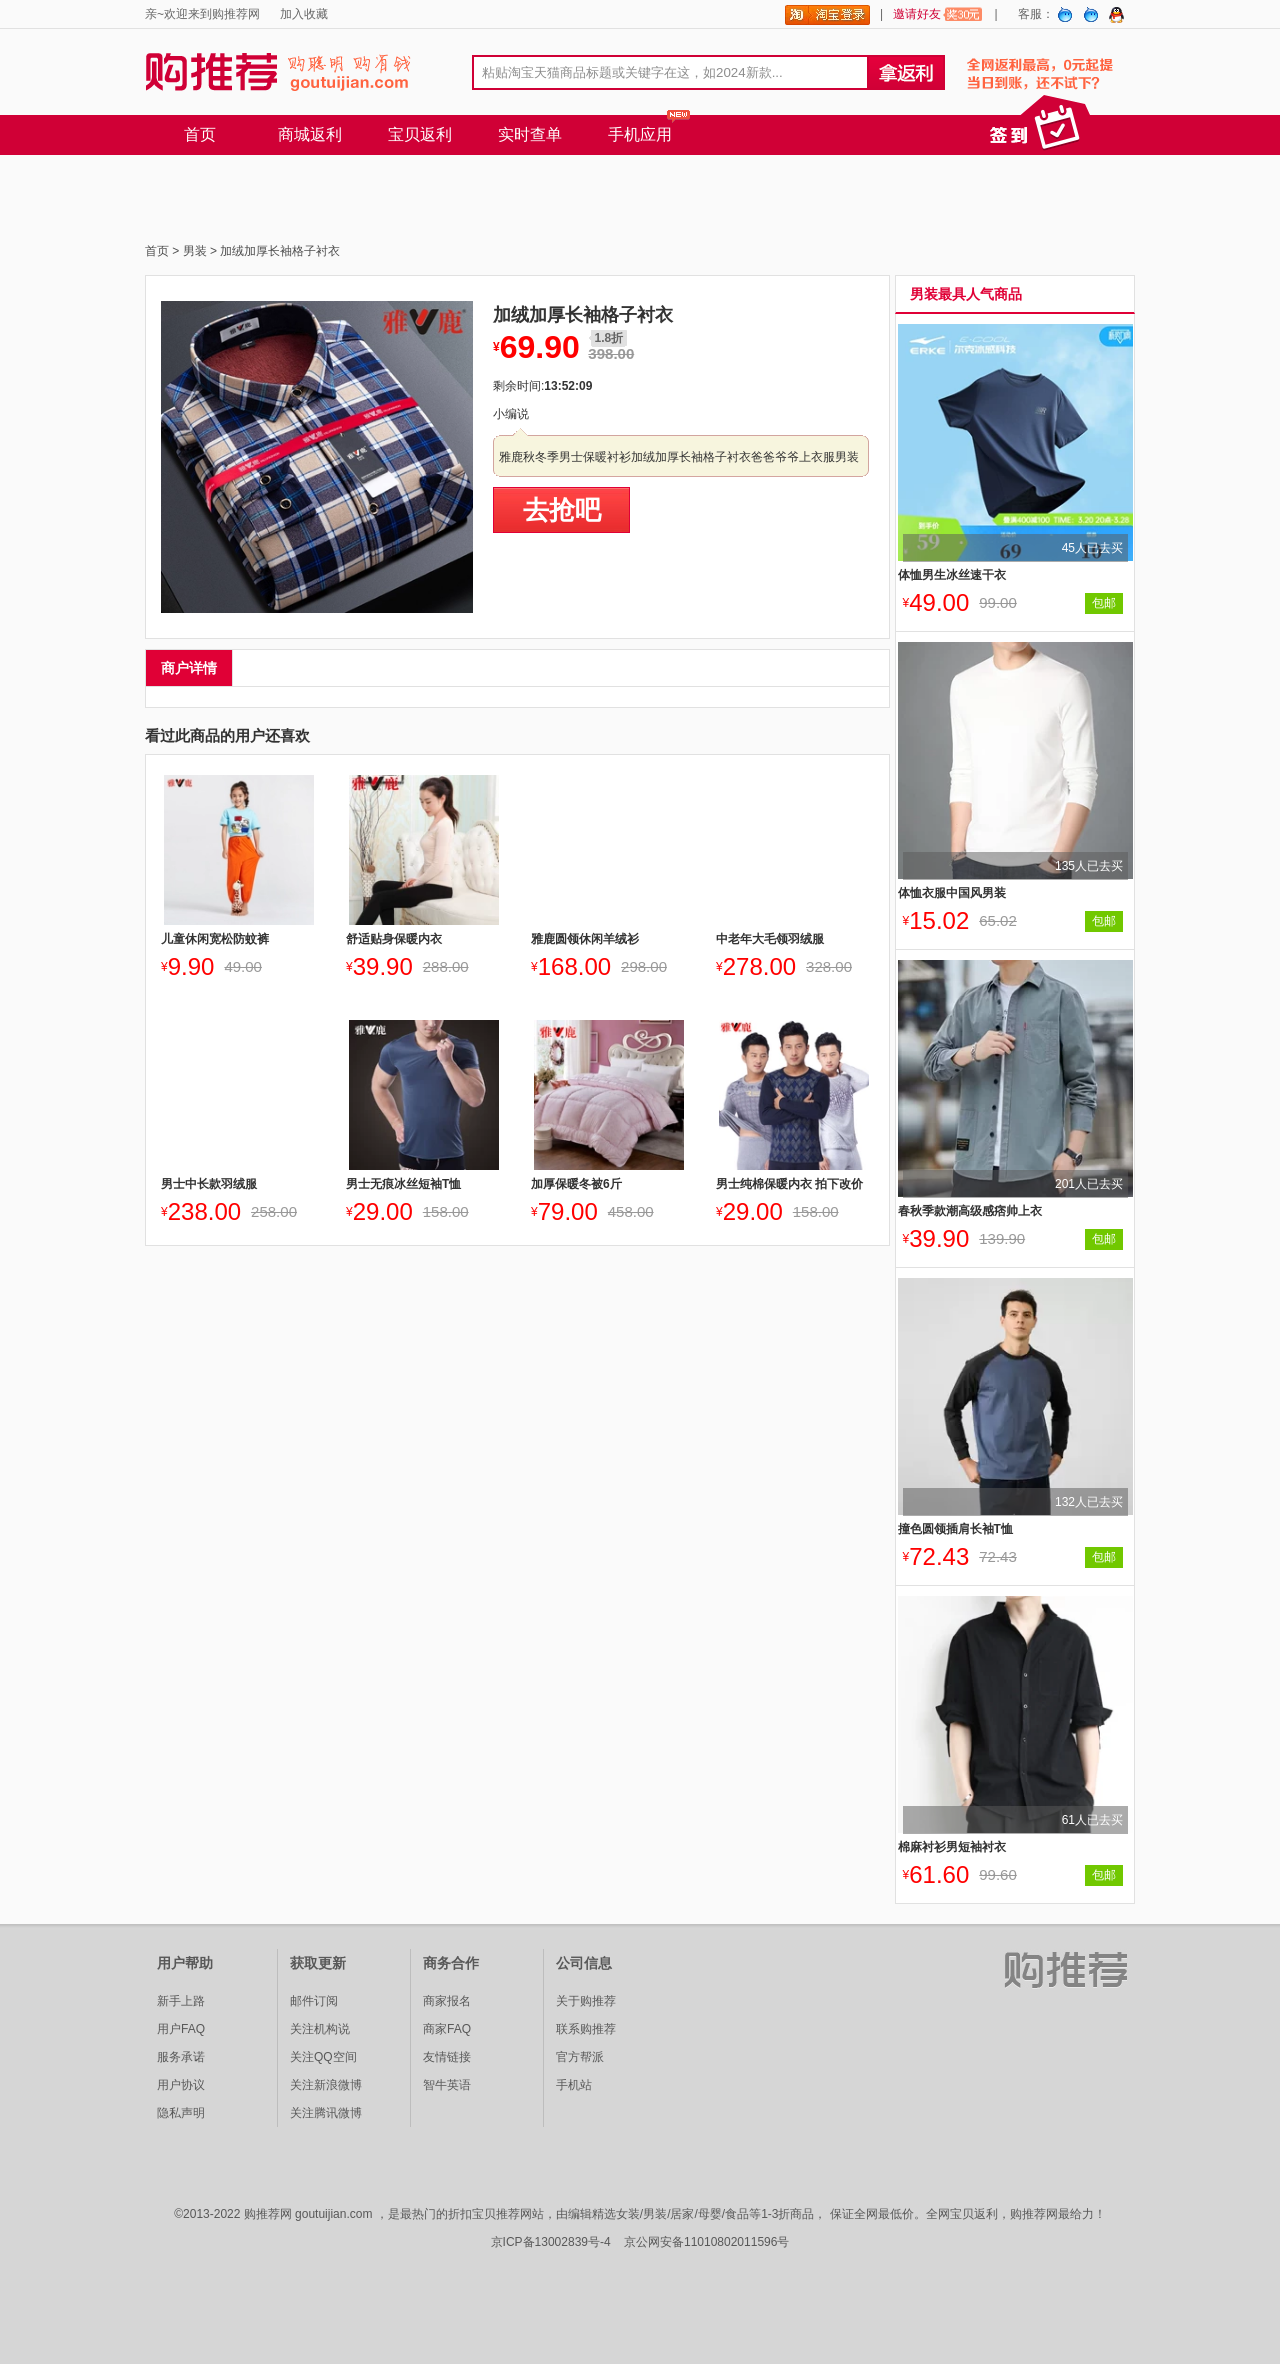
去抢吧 (562, 510)
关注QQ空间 (323, 2057)
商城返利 (310, 134)
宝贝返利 (420, 134)
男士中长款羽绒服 (209, 1184)
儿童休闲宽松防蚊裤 (215, 939)
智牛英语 (447, 2085)
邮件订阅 (314, 2001)
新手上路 (181, 2001)
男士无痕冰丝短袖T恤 (403, 1184)
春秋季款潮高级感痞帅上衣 (970, 1211)
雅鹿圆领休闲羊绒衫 (585, 939)
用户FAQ (181, 2029)
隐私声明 (181, 2113)
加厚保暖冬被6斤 (576, 1184)
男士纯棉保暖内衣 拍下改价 (789, 1184)
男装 (195, 251)
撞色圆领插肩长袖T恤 (955, 1529)
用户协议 (181, 2085)
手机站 (574, 2085)
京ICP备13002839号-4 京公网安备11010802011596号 (640, 2242)
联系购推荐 (586, 2029)
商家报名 (447, 2001)
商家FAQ (447, 2029)
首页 (200, 134)
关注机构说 (320, 2029)
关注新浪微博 (326, 2085)
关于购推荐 (586, 2001)
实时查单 (530, 134)
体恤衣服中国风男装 (952, 893)
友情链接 (447, 2057)
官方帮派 (580, 2057)
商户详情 (189, 668)
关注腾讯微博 (326, 2113)
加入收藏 (304, 14)
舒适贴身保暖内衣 (394, 939)
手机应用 (640, 134)
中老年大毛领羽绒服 (770, 939)
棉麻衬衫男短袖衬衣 (952, 1847)
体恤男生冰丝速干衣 (952, 575)
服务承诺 (181, 2057)
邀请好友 (938, 14)
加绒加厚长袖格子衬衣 (280, 251)
